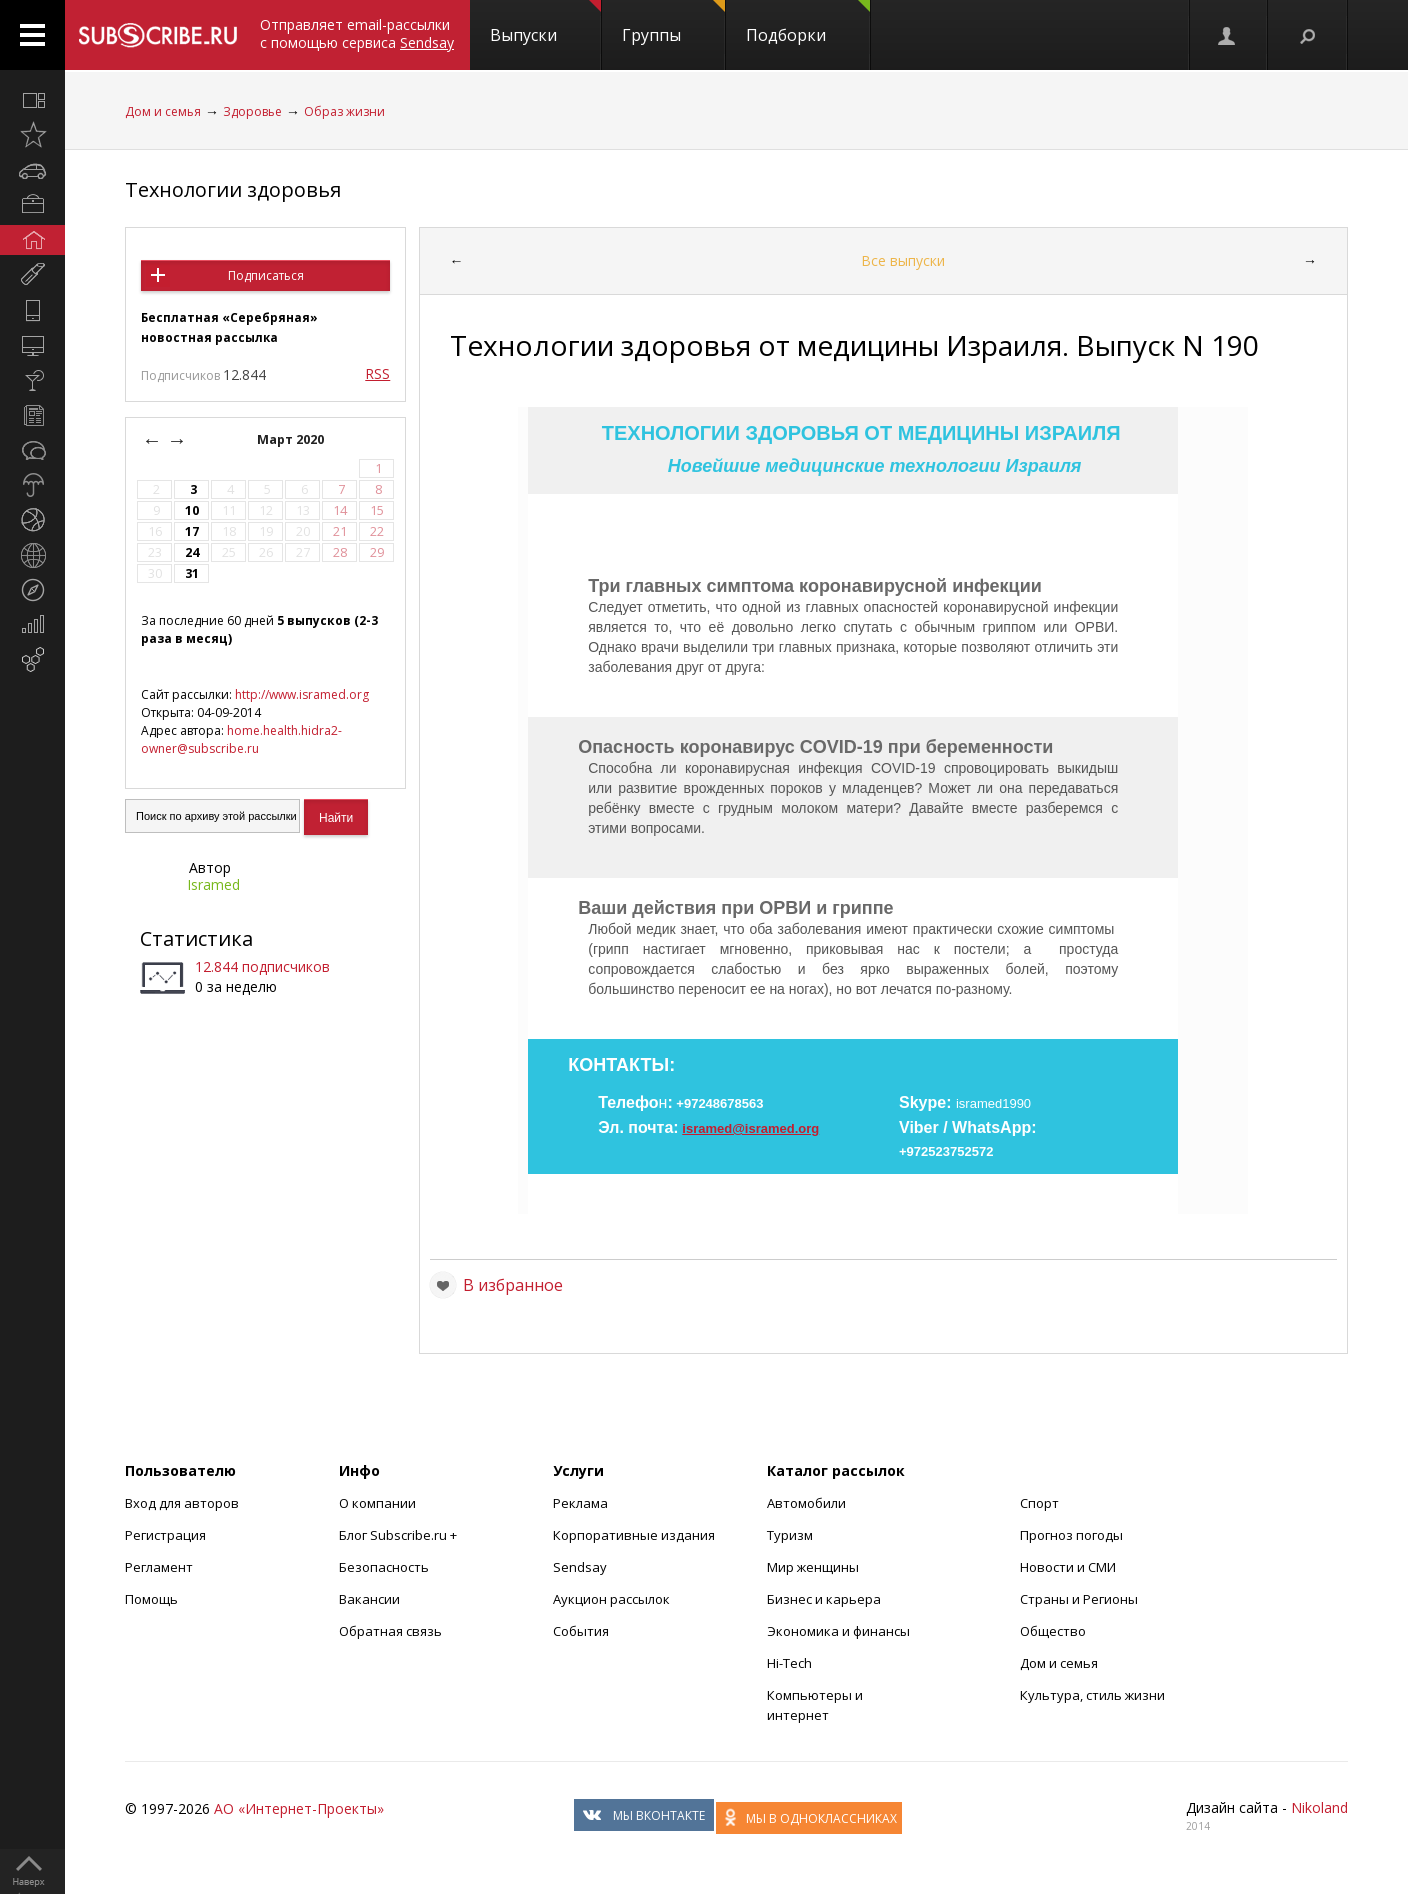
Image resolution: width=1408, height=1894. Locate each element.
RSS (377, 373)
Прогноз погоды (1071, 1535)
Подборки (808, 23)
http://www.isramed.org (302, 694)
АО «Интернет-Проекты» (299, 1808)
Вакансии (369, 1599)
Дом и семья (163, 111)
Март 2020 (292, 439)
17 (192, 531)
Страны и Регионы (1079, 1599)
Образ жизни (344, 111)
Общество (1053, 1631)
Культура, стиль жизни (1092, 1695)
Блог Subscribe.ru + (399, 1535)
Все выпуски (903, 260)
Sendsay (580, 1567)
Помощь (151, 1599)
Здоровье (252, 111)
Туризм (790, 1535)
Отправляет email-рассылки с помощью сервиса (357, 33)
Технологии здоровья (233, 189)
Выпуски (545, 23)
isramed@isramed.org (750, 1128)
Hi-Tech (789, 1663)
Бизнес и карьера (824, 1599)
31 (192, 573)
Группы (673, 23)
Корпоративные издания (634, 1535)
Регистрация (165, 1535)
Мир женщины (813, 1567)
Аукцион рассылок (611, 1599)
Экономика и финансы (838, 1631)
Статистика (196, 938)
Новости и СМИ (1068, 1567)
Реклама (580, 1503)
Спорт (1039, 1503)
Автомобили (806, 1503)
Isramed (213, 884)
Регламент (159, 1567)
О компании (377, 1503)
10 (192, 510)
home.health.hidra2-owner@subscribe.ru (241, 739)
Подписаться (266, 275)
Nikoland (1319, 1807)
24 (192, 552)
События (581, 1631)
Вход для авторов (182, 1503)
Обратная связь (390, 1631)
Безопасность (384, 1567)
